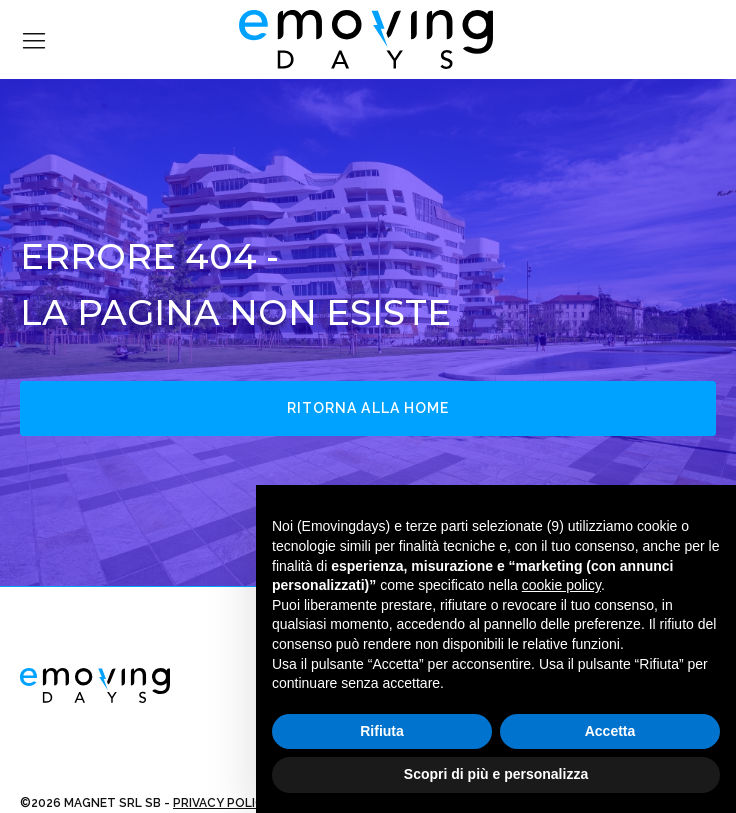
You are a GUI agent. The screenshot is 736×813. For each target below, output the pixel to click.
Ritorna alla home (368, 408)
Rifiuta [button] (382, 731)
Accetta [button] (610, 731)
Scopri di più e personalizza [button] (496, 774)
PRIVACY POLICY (222, 803)
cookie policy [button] (561, 585)
